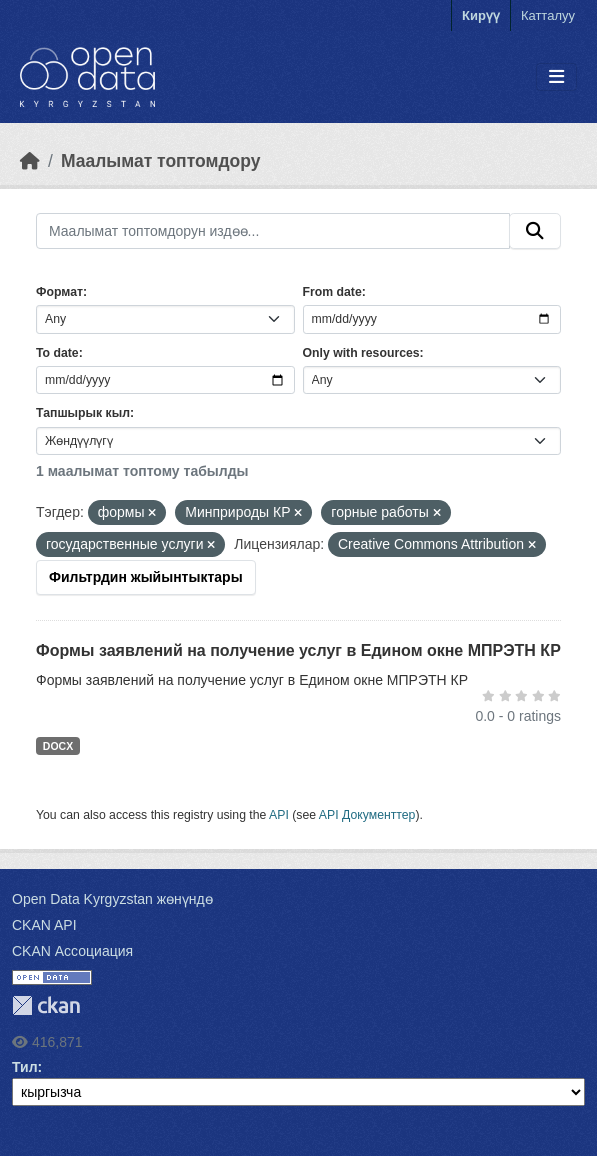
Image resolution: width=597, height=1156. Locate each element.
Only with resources (361, 353)
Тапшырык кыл (83, 413)
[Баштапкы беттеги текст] (30, 161)
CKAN (46, 1005)
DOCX (58, 746)
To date (57, 353)
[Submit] (535, 231)
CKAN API (44, 925)
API (279, 815)
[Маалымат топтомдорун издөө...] (273, 231)
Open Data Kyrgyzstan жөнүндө (112, 899)
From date (332, 292)
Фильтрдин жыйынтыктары (146, 577)
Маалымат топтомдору (161, 161)
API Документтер (367, 815)
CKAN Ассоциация (72, 951)
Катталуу (548, 15)
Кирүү (481, 15)
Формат (59, 292)
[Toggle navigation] (556, 77)
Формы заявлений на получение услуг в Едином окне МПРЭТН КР (298, 650)
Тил (25, 1067)
